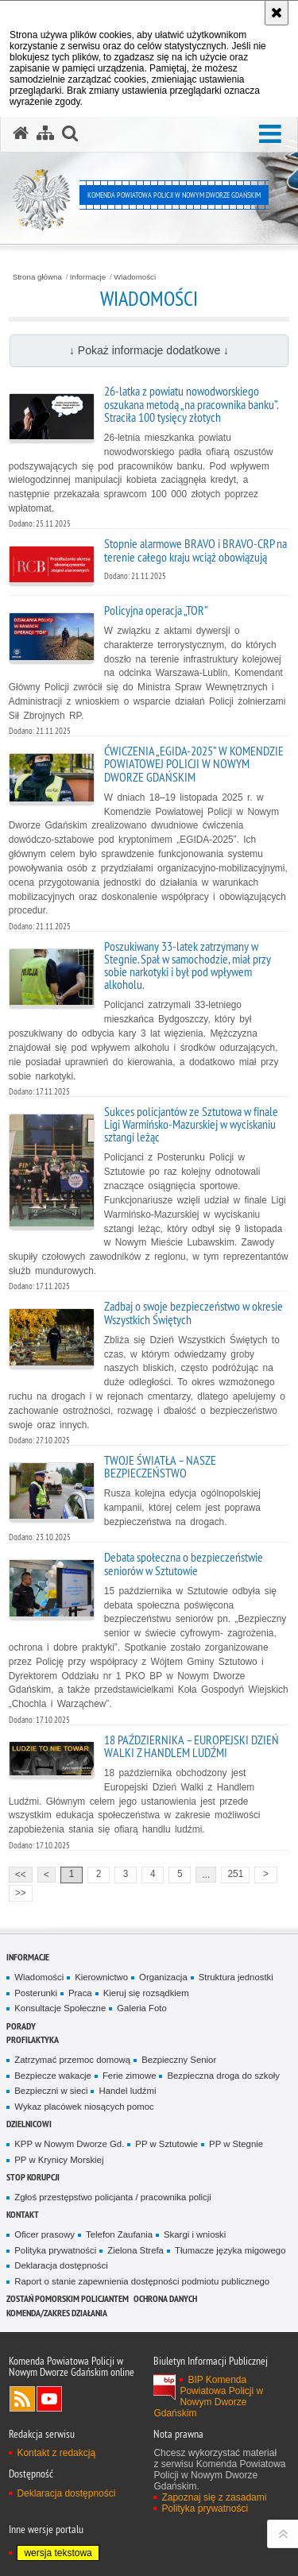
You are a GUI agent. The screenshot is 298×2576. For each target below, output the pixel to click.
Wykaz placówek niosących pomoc (83, 2106)
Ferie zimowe (130, 2075)
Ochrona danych (165, 2298)
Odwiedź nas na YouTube (49, 2399)
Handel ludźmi (127, 2090)
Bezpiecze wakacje (52, 2075)
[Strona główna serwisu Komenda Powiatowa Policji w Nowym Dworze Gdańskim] (21, 133)
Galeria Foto (142, 2008)
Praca (80, 1993)
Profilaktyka (32, 2039)
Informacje (88, 277)
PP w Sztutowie (166, 2144)
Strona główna (37, 277)
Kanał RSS (22, 2399)
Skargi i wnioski (195, 2234)
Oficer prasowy (44, 2234)
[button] (270, 134)
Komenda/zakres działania (56, 2313)
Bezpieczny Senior (178, 2059)
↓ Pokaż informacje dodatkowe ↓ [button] (149, 350)
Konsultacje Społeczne (60, 2008)
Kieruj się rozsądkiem (146, 1993)
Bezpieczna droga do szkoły (223, 2075)
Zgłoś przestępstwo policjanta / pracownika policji (112, 2197)
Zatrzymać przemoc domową (72, 2059)
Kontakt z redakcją (56, 2452)
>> (17, 1891)
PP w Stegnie (236, 2144)
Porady (21, 2026)
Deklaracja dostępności (60, 2265)
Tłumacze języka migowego (230, 2250)
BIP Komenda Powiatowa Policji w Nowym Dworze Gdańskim (208, 2396)
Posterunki (35, 1993)
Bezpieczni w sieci (50, 2090)
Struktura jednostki (236, 1977)
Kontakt (22, 2214)
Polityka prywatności (55, 2250)
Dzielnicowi (29, 2124)
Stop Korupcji (33, 2177)
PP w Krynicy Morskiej (58, 2160)
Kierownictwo (101, 1977)
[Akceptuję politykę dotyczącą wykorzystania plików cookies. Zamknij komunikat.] (276, 12)
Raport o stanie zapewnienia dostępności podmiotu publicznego (141, 2281)
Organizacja (163, 1977)
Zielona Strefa (135, 2250)
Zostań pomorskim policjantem (67, 2298)
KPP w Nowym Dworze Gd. (69, 2144)
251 (236, 1873)
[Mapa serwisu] (45, 133)
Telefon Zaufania (119, 2234)
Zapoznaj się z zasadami (213, 2497)
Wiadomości (135, 277)
